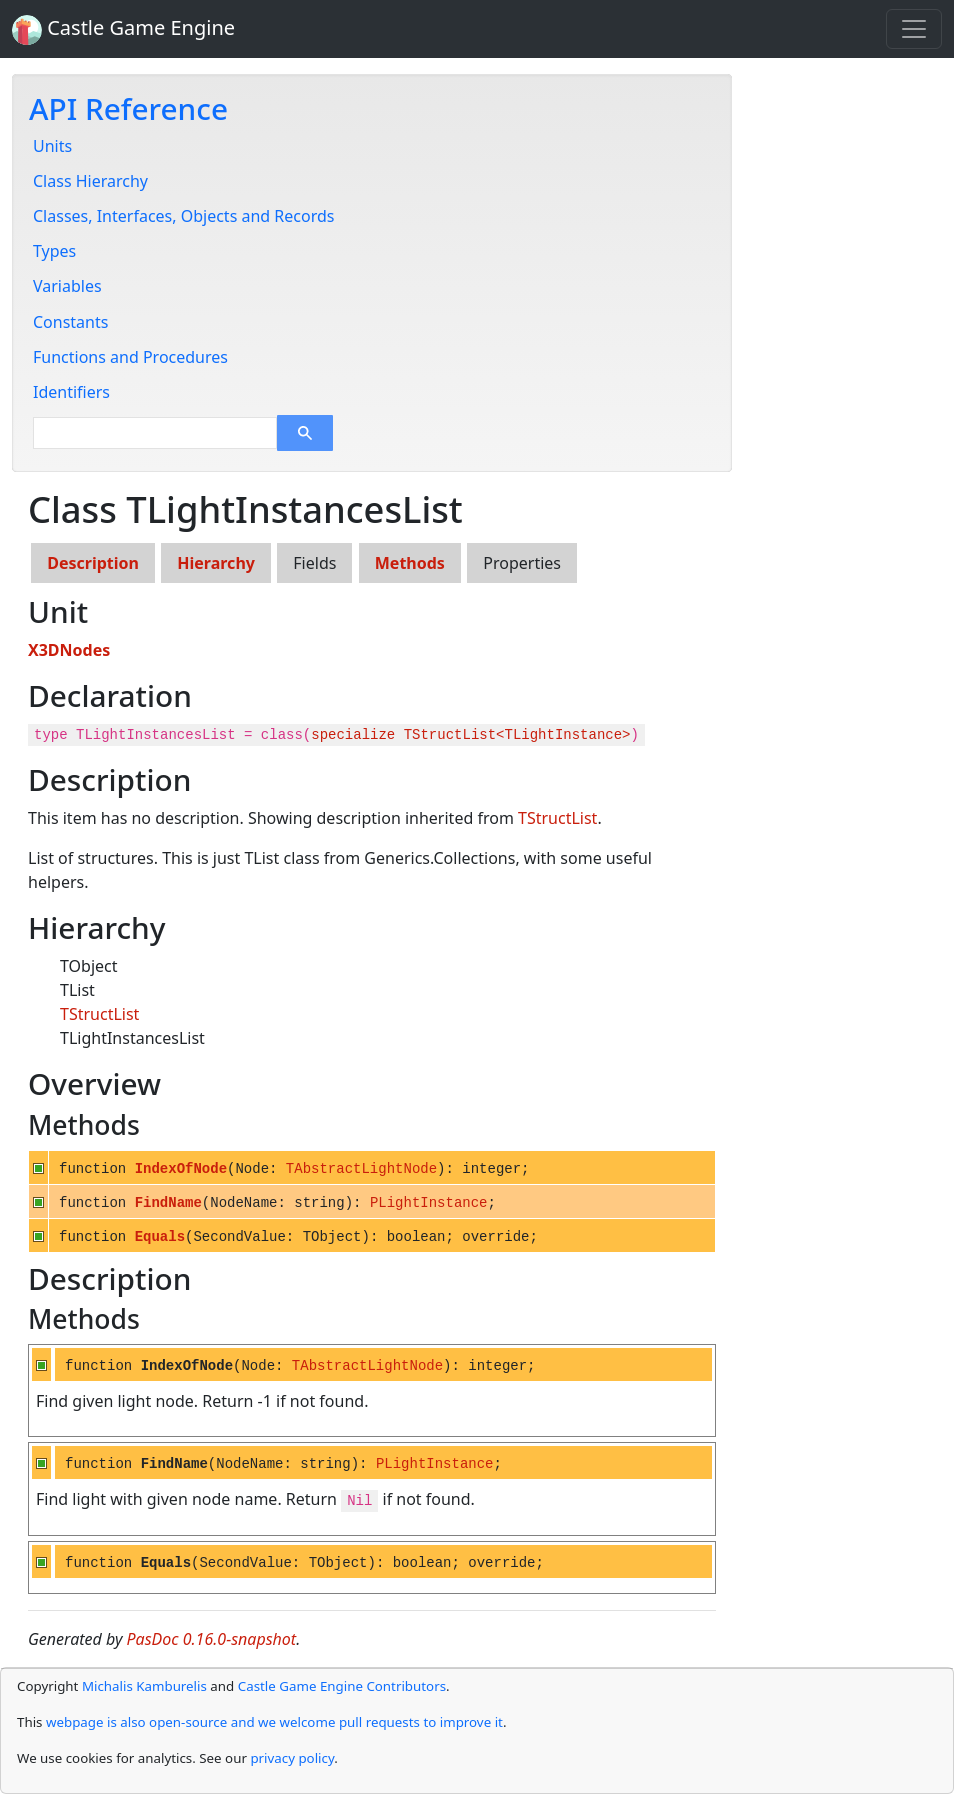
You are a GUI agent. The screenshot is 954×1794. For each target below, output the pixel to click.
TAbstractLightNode (361, 1169)
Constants (70, 322)
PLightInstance (429, 1203)
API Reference (128, 108)
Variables (67, 286)
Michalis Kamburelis (144, 1686)
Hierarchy (216, 563)
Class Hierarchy (90, 181)
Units (52, 146)
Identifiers (71, 392)
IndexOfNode (181, 1169)
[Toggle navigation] (914, 29)
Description (93, 563)
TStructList (557, 818)
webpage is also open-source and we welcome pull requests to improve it (274, 1722)
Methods (410, 563)
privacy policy (292, 1758)
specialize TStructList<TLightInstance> (470, 735)
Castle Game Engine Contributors (342, 1686)
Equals (160, 1237)
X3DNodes (69, 650)
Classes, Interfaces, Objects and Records (183, 216)
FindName (168, 1203)
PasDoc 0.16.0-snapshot (212, 1639)
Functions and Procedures (130, 357)
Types (54, 251)
